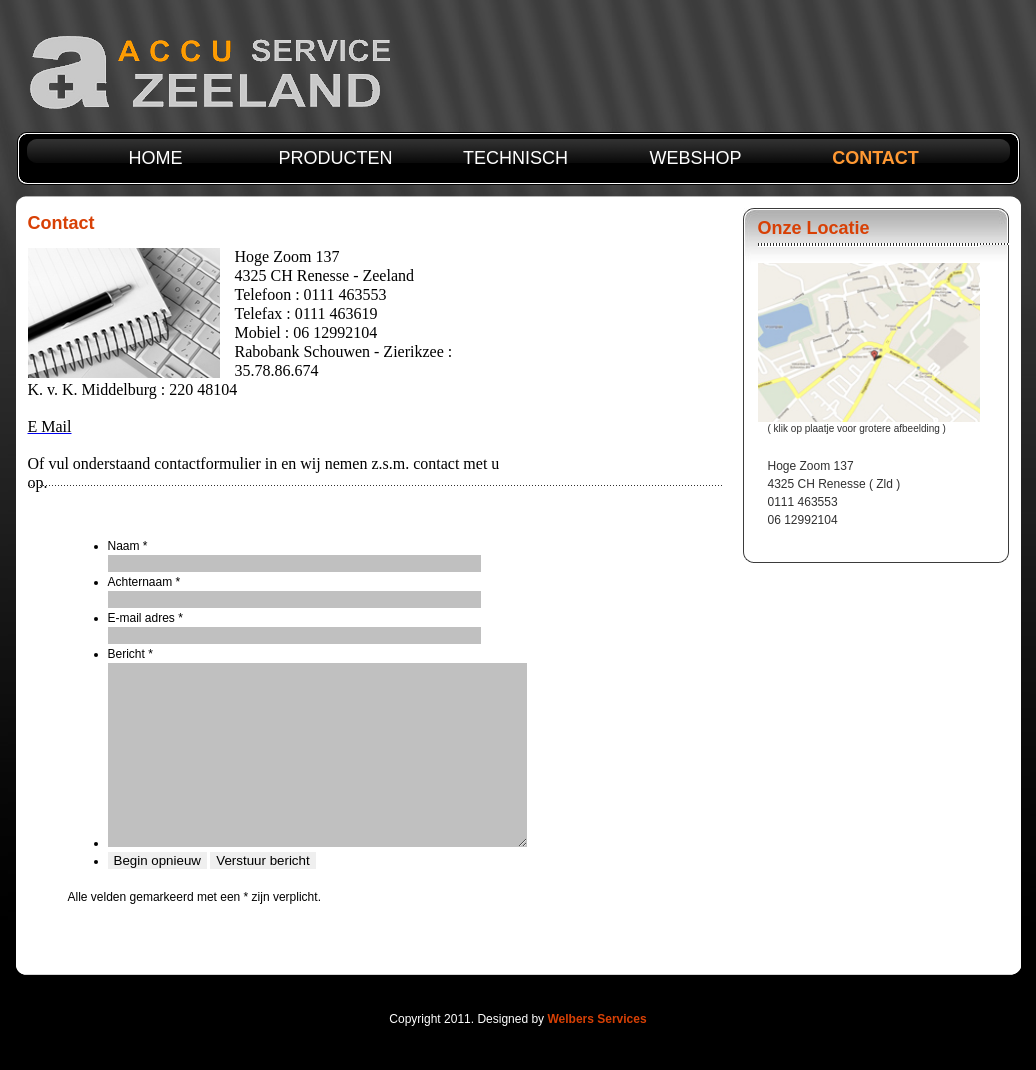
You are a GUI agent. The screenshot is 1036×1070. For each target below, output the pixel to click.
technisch (515, 158)
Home (156, 158)
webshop (695, 158)
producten (335, 158)
